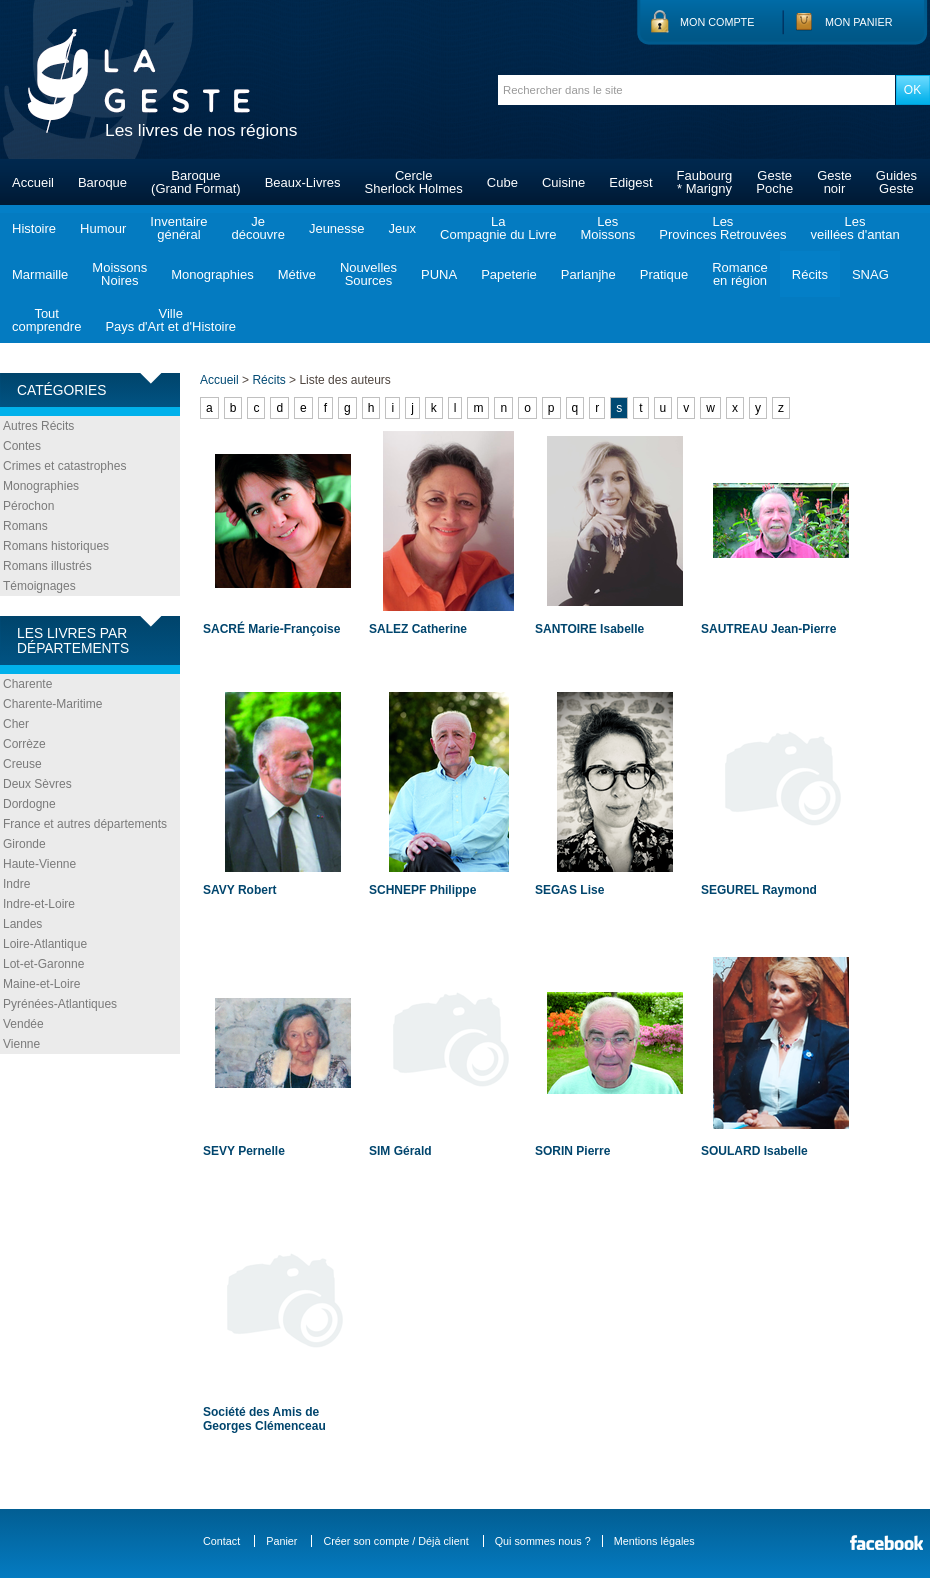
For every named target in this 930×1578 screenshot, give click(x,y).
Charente (27, 684)
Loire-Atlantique (45, 944)
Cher (16, 724)
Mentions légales (654, 1541)
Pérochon (28, 506)
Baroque (102, 182)
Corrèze (24, 744)
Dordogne (29, 804)
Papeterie (509, 274)
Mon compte (717, 22)
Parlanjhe (588, 274)
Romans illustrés (47, 566)
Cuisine (563, 182)
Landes (22, 924)
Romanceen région (740, 274)
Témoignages (39, 586)
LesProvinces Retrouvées (722, 228)
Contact (221, 1541)
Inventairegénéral (178, 228)
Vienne (21, 1044)
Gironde (24, 844)
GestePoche (774, 182)
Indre (16, 884)
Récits (810, 274)
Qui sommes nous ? (543, 1541)
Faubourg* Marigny (705, 182)
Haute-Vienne (39, 864)
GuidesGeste (896, 182)
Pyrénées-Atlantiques (60, 1004)
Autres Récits (38, 426)
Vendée (23, 1024)
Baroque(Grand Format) (196, 182)
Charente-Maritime (52, 704)
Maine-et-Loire (41, 984)
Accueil (33, 182)
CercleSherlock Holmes (414, 182)
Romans (25, 526)
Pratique (664, 274)
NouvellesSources (368, 274)
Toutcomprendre (46, 320)
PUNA (439, 274)
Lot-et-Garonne (43, 964)
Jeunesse (337, 228)
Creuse (22, 764)
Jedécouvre (257, 228)
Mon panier (859, 22)
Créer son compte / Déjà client (395, 1541)
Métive (297, 274)
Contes (22, 446)
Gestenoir (834, 182)
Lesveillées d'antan (854, 228)
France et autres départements (85, 824)
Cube (502, 182)
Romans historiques (56, 546)
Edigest (630, 182)
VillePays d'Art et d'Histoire (170, 320)
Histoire (34, 228)
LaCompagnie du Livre (498, 228)
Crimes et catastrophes (64, 466)
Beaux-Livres (303, 182)
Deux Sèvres (37, 784)
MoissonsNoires (119, 274)
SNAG (870, 274)
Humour (103, 228)
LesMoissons (607, 228)
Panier (281, 1541)
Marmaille (40, 274)
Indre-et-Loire (39, 904)
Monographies (212, 274)
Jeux (402, 228)
